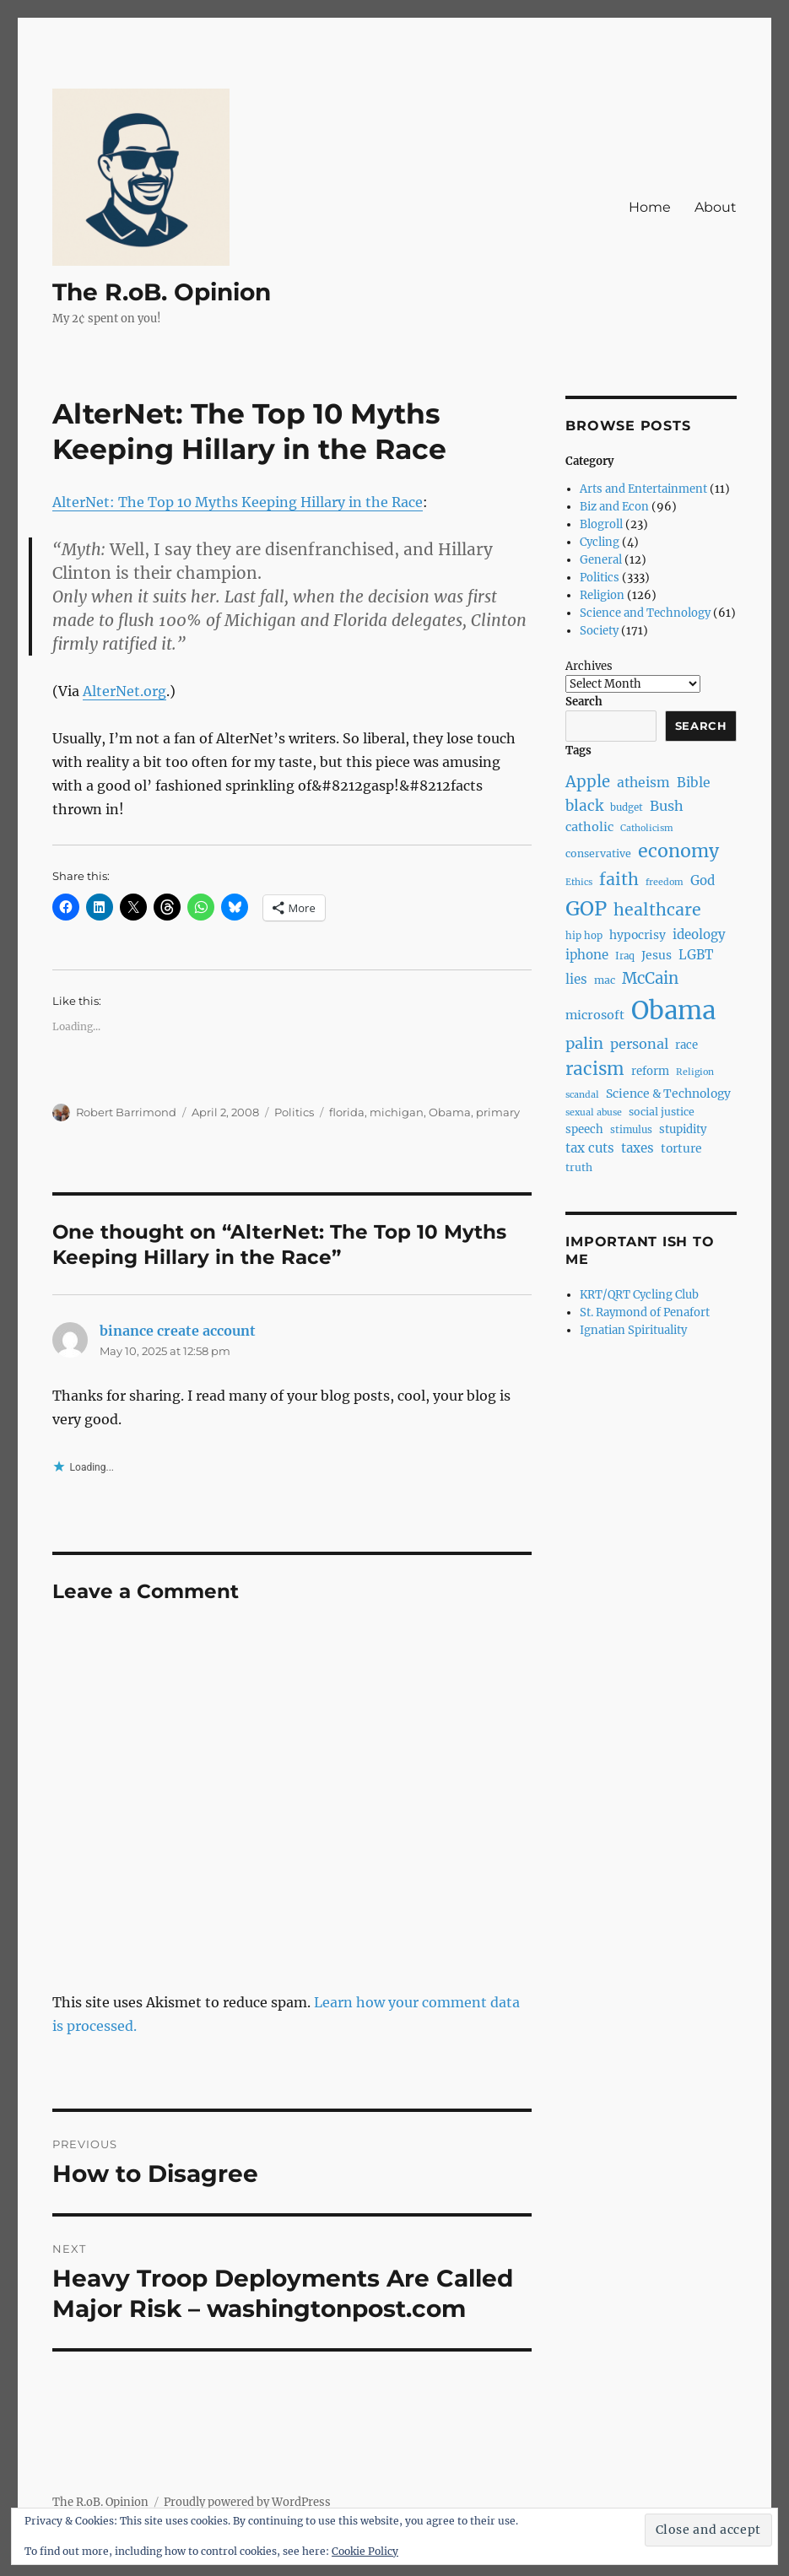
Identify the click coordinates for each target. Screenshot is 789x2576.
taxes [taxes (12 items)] (637, 1148)
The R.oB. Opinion (161, 292)
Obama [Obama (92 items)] (673, 1010)
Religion (602, 595)
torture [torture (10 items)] (681, 1148)
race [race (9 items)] (686, 1045)
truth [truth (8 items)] (578, 1167)
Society (599, 631)
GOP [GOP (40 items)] (586, 908)
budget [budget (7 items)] (626, 807)
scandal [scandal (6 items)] (582, 1094)
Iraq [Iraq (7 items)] (625, 956)
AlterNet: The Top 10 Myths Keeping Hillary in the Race (237, 502)
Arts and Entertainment (643, 489)
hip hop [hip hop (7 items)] (584, 936)
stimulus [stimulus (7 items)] (631, 1130)
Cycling (599, 542)
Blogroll (601, 524)
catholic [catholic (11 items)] (589, 826)
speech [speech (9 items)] (584, 1129)
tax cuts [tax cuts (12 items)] (589, 1148)
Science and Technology (645, 613)
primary (498, 1112)
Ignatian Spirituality (633, 1330)
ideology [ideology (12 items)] (699, 934)
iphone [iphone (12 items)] (586, 955)
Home (650, 207)
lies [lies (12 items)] (576, 979)
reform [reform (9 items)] (650, 1071)
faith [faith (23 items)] (619, 879)
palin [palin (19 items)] (584, 1043)
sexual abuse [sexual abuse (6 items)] (593, 1112)
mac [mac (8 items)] (604, 980)
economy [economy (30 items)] (678, 851)
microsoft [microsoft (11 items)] (594, 1015)
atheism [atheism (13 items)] (643, 783)
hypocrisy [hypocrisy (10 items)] (637, 934)
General (601, 560)
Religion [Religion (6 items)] (695, 1072)
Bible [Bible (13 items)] (694, 783)
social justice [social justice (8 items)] (661, 1111)
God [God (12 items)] (702, 880)
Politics (294, 1112)
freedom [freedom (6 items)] (665, 882)
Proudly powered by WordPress (247, 2502)
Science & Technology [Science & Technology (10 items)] (668, 1093)
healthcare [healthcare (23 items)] (657, 909)
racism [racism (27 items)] (594, 1069)
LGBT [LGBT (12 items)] (695, 955)
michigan (397, 1112)
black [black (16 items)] (584, 806)
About (715, 207)
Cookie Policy (365, 2551)
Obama (450, 1112)
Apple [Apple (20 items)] (587, 781)
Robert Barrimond (126, 1112)
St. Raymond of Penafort (645, 1312)
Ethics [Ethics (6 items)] (578, 882)
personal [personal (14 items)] (639, 1043)
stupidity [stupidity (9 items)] (683, 1129)
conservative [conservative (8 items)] (598, 853)
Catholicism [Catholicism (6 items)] (646, 828)
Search (584, 701)
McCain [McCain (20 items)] (650, 978)
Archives (589, 666)
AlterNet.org (124, 691)
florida (347, 1112)
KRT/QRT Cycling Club (639, 1295)
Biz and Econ (614, 507)
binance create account (178, 1330)
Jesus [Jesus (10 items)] (656, 955)
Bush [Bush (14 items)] (667, 805)
